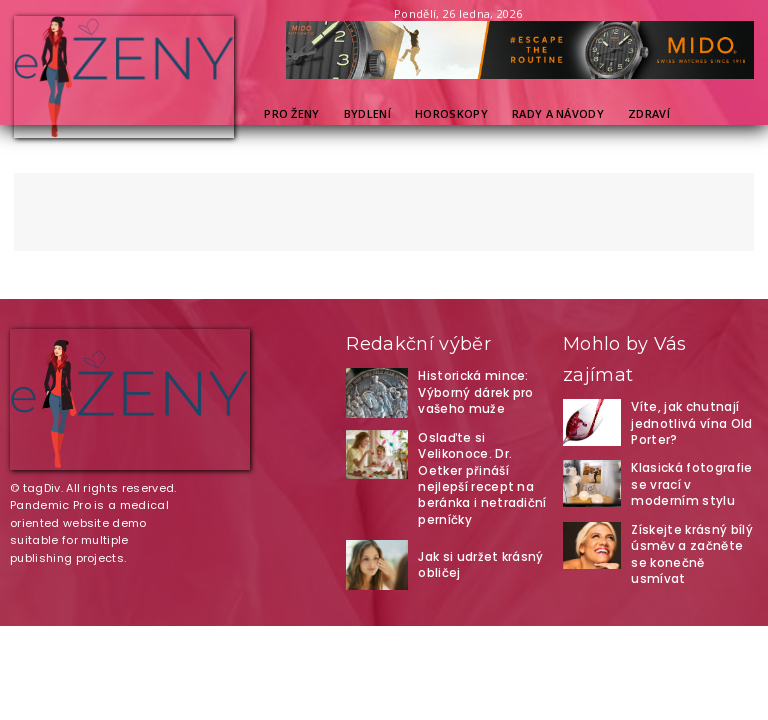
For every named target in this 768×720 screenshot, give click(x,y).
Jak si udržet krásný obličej (475, 535)
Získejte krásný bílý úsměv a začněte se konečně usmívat (687, 539)
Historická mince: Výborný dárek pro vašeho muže (468, 392)
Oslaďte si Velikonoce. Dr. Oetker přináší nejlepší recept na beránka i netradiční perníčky (479, 464)
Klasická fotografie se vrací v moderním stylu (692, 480)
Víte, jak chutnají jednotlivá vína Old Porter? (686, 421)
